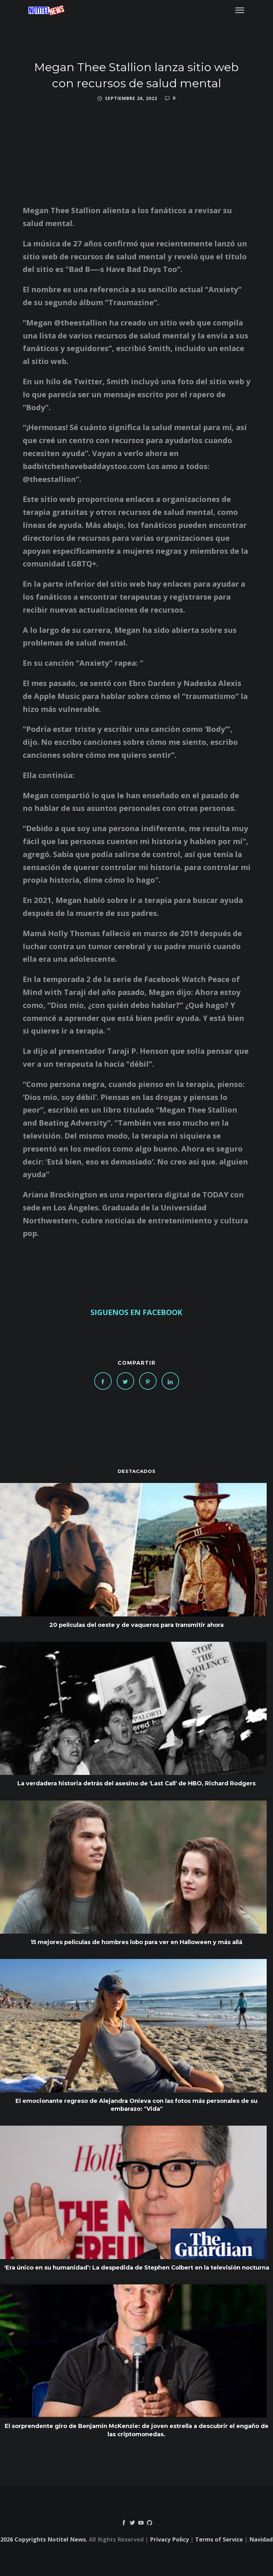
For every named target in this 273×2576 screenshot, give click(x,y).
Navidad (261, 2539)
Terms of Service (219, 2539)
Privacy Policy (169, 2539)
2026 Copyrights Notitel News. (43, 2539)
